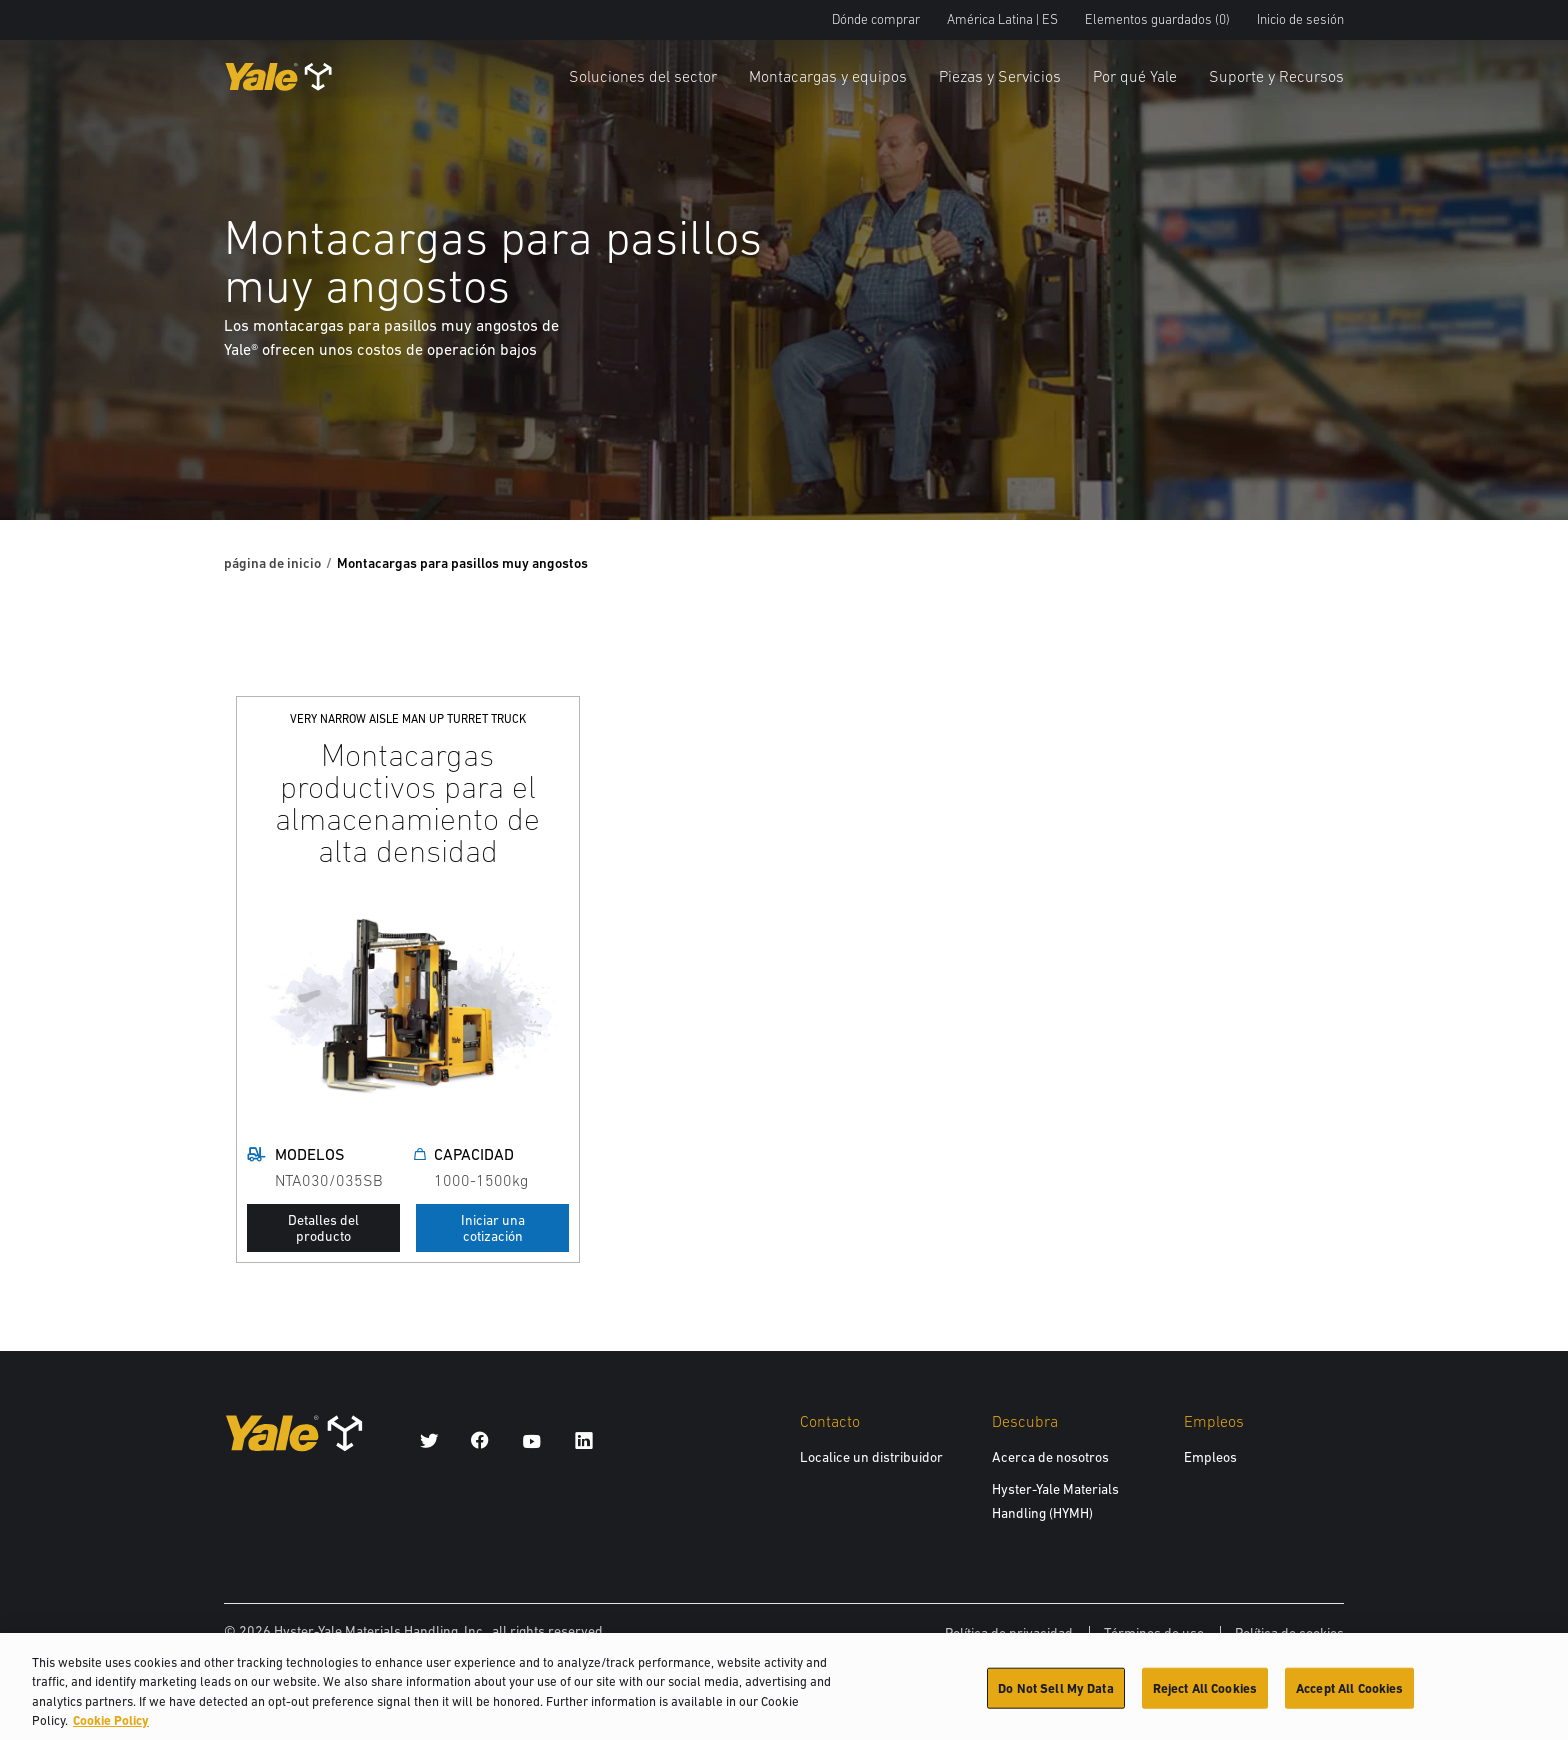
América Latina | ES (1002, 19)
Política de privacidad (1009, 1633)
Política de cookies (1289, 1633)
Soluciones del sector (643, 76)
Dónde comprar (876, 19)
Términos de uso (1154, 1633)
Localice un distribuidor (871, 1457)
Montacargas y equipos (828, 76)
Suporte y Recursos (1276, 76)
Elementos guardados (1157, 19)
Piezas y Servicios (1000, 76)
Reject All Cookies (1205, 1695)
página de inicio (272, 563)
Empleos (1210, 1457)
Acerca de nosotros (1050, 1457)
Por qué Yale (1135, 76)
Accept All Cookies (1349, 1695)
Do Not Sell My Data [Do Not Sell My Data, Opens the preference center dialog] (1055, 1695)
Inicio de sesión (1300, 19)
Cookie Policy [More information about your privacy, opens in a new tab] (111, 1728)
